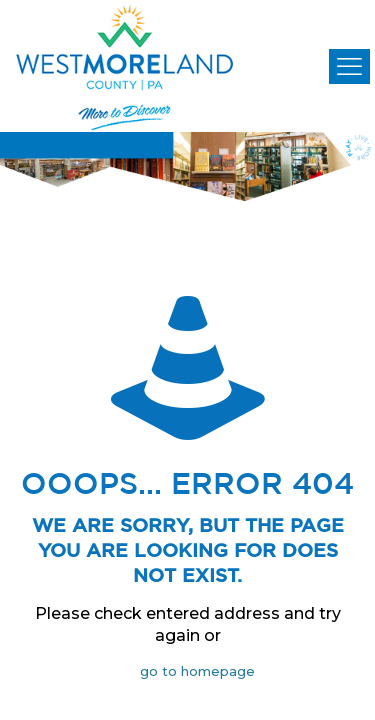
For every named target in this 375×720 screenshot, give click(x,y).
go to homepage (197, 671)
